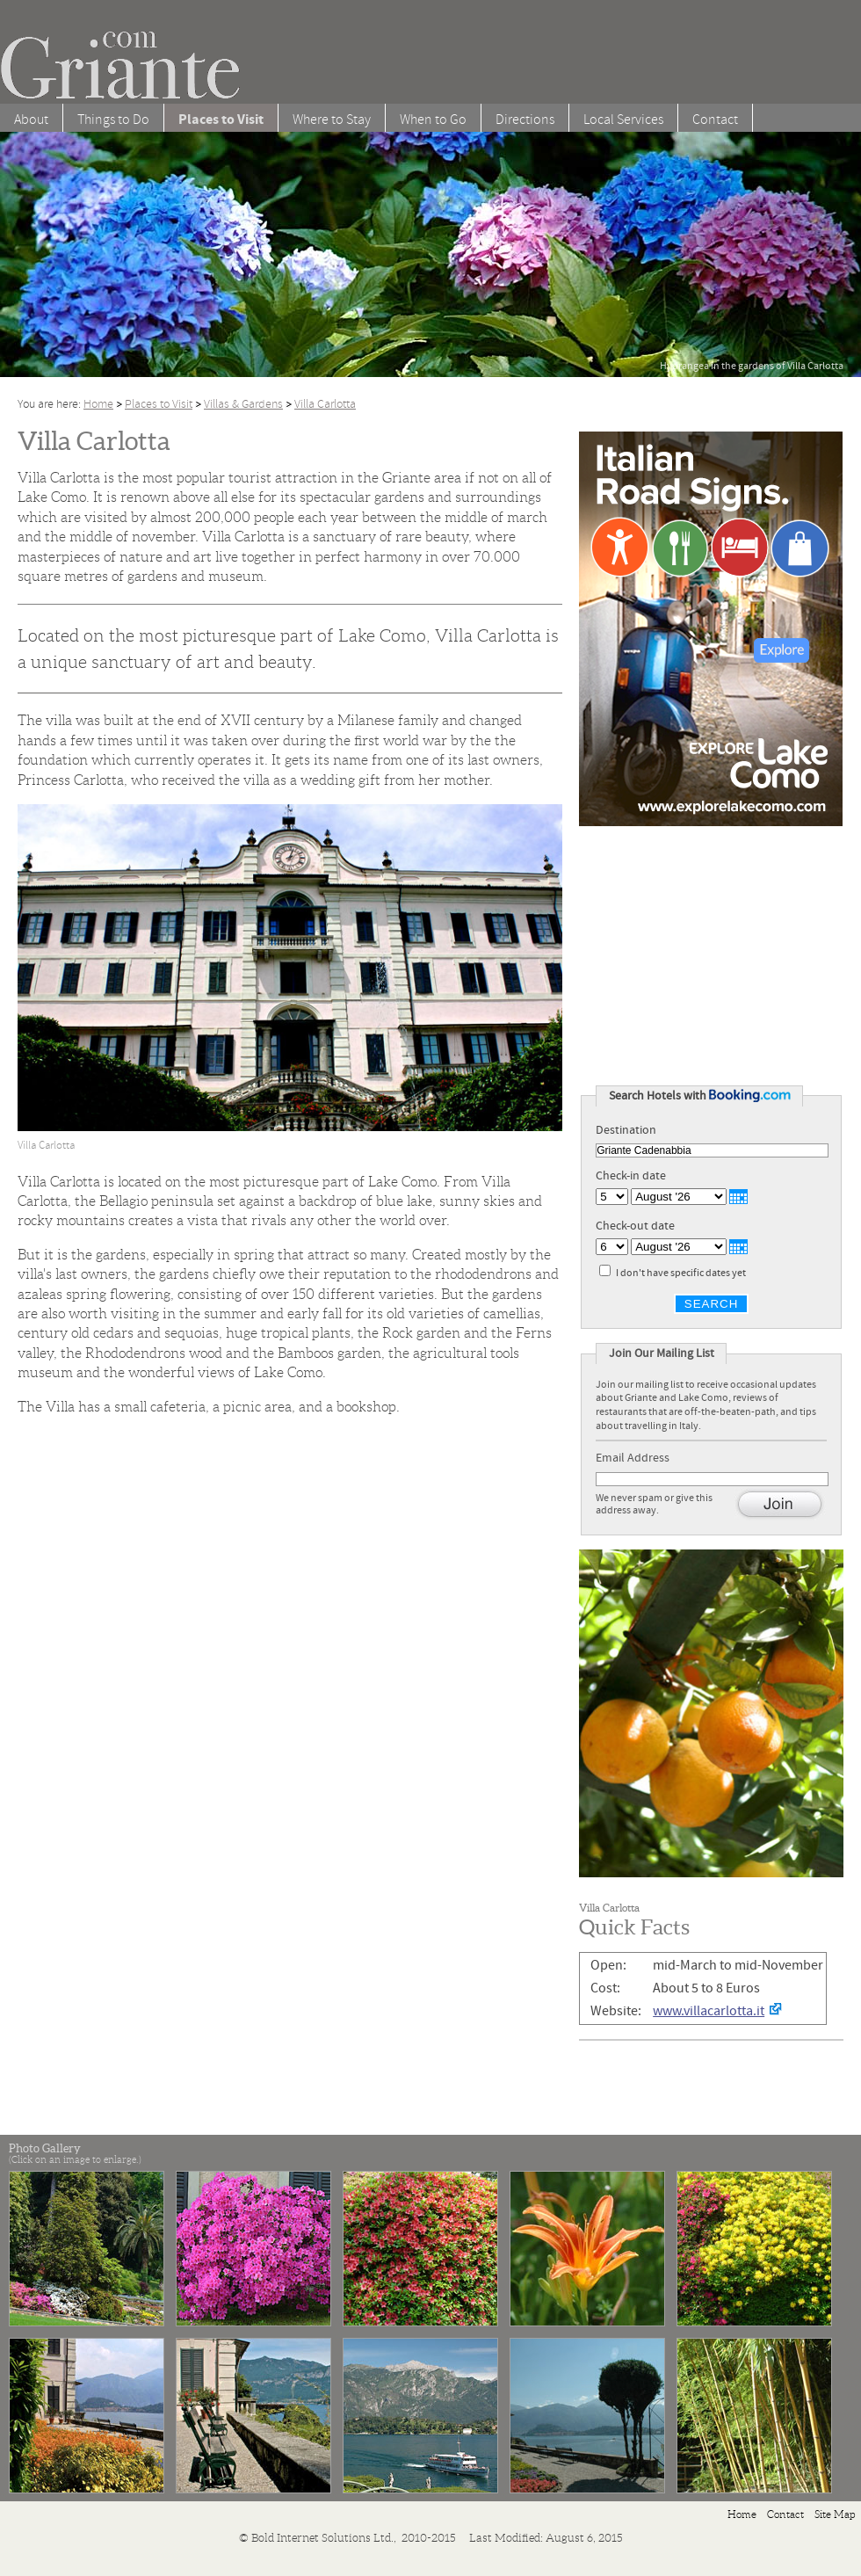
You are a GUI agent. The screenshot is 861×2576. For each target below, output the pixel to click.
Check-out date (635, 1226)
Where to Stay (332, 119)
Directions (525, 119)
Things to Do (113, 119)
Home (98, 403)
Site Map (835, 2514)
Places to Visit (158, 403)
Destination (626, 1130)
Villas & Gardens (243, 403)
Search (711, 1303)
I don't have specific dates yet (681, 1273)
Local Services (623, 119)
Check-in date (631, 1176)
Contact (715, 119)
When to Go (433, 119)
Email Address (637, 1458)
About (31, 119)
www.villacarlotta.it (708, 2011)
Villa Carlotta (325, 403)
